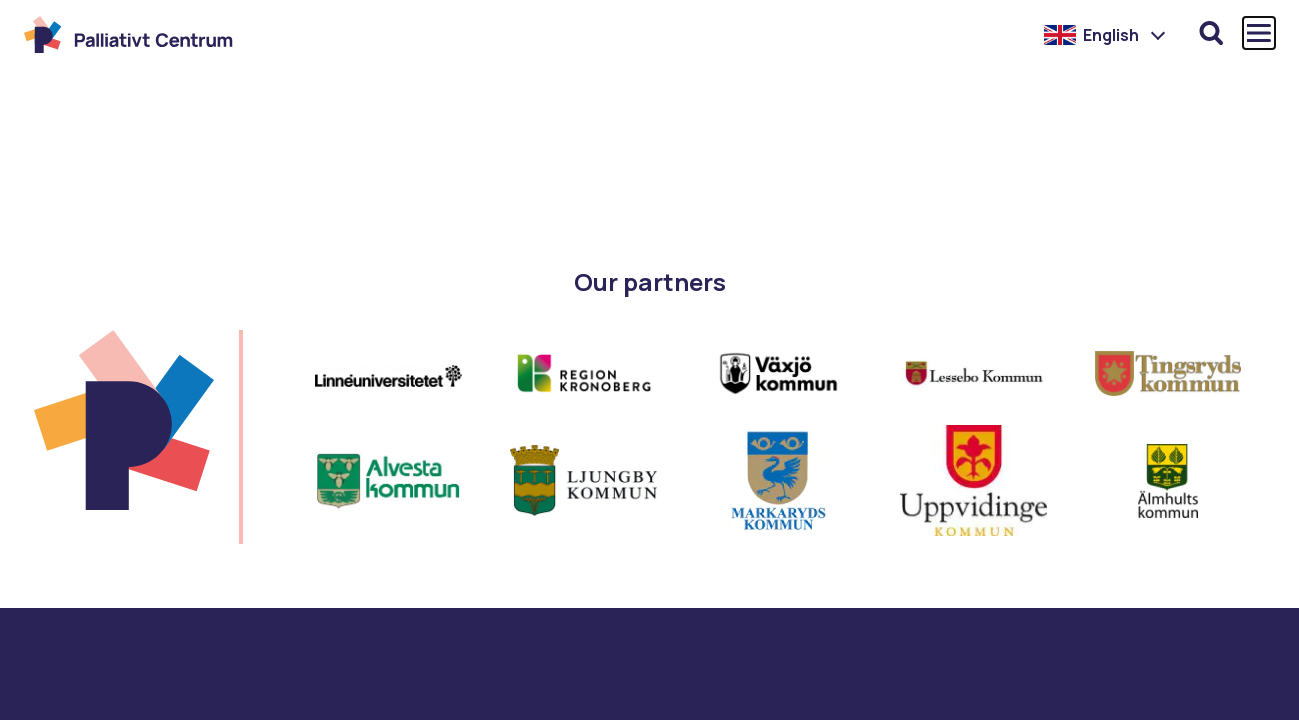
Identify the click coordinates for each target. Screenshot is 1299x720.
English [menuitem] (1111, 35)
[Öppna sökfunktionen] (1211, 33)
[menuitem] (1105, 35)
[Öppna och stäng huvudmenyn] (1259, 33)
